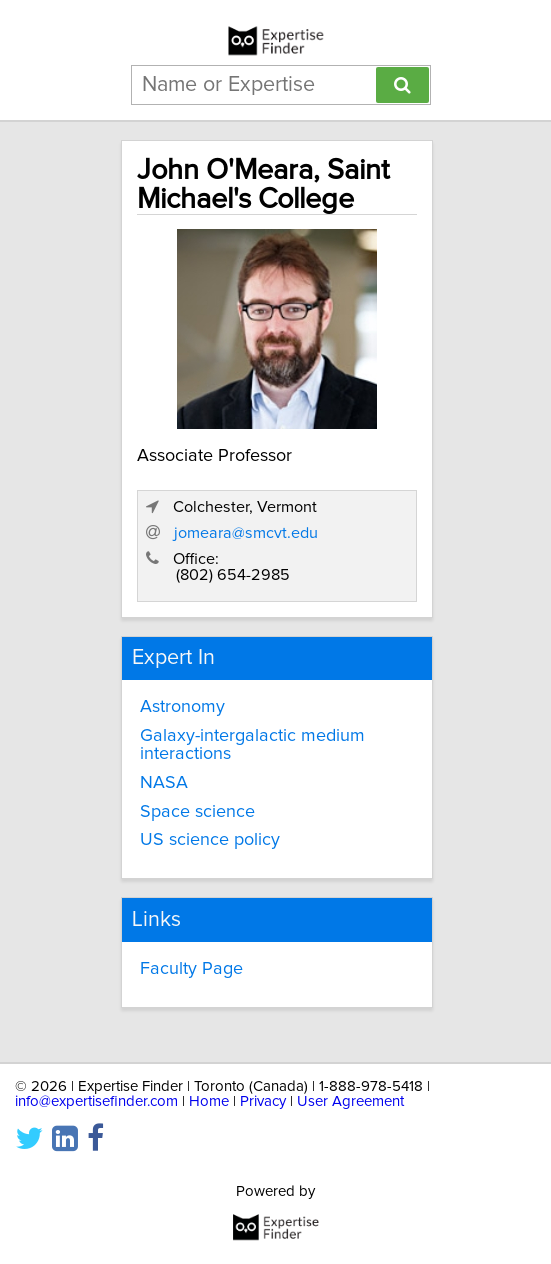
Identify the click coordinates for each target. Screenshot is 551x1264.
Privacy (263, 1101)
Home (209, 1101)
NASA (164, 783)
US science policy (210, 840)
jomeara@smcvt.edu (246, 533)
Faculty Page (191, 969)
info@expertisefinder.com (96, 1101)
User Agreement (350, 1101)
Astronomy (182, 707)
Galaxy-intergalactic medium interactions (252, 745)
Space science (197, 812)
